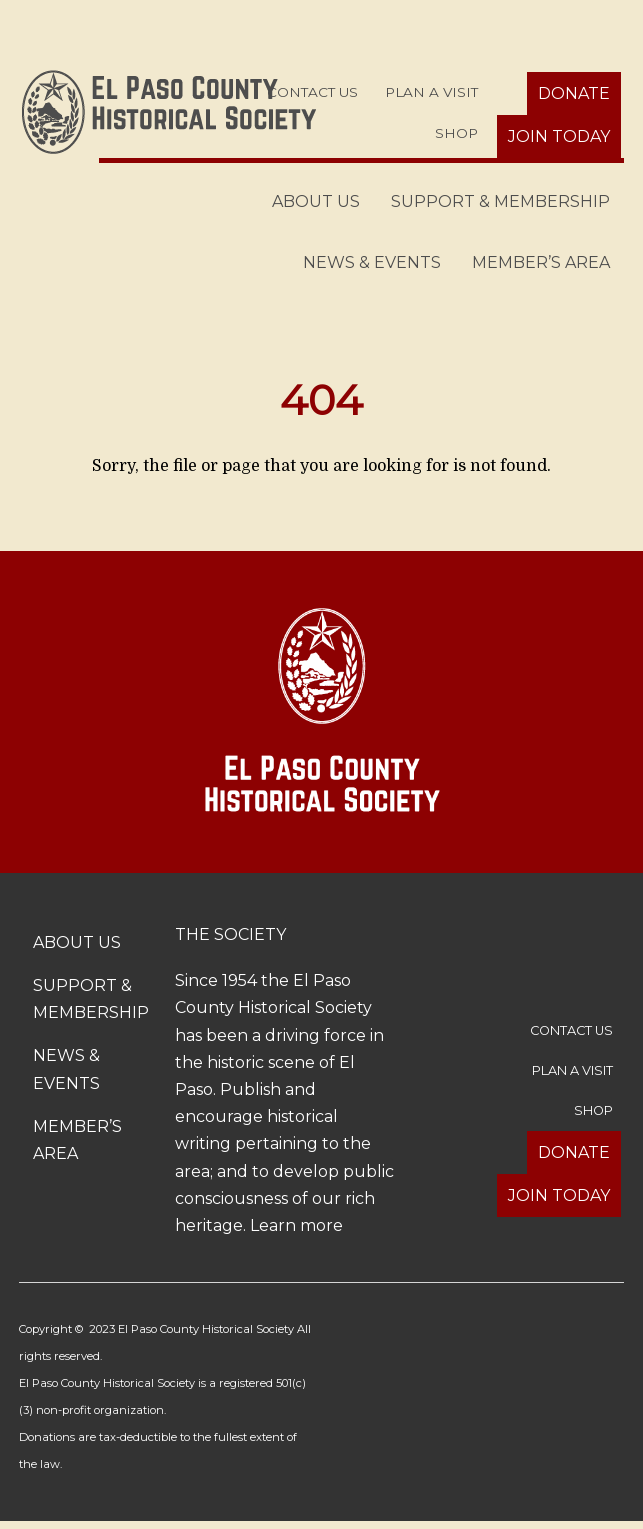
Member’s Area (541, 262)
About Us (316, 201)
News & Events (372, 262)
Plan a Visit (431, 92)
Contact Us (312, 92)
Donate (574, 93)
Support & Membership (500, 201)
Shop (456, 133)
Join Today (559, 136)
